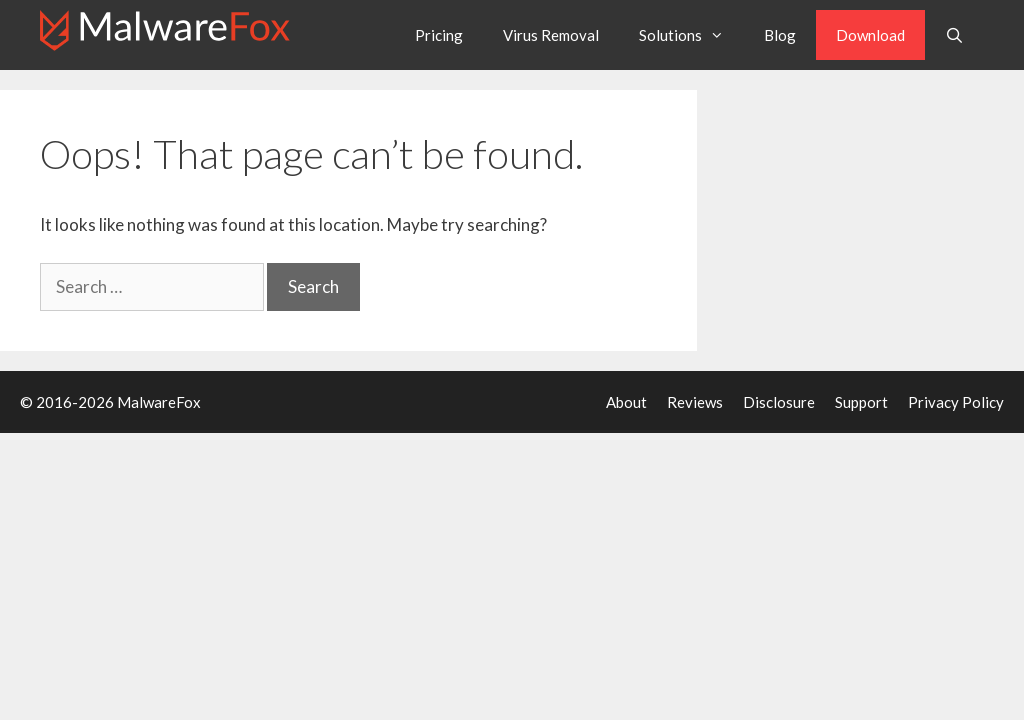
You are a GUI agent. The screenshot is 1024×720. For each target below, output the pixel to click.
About (626, 402)
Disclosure (779, 402)
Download (870, 35)
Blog (780, 35)
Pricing (439, 35)
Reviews (695, 402)
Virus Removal (551, 35)
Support (861, 402)
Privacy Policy (956, 402)
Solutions (691, 35)
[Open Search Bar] (954, 35)
